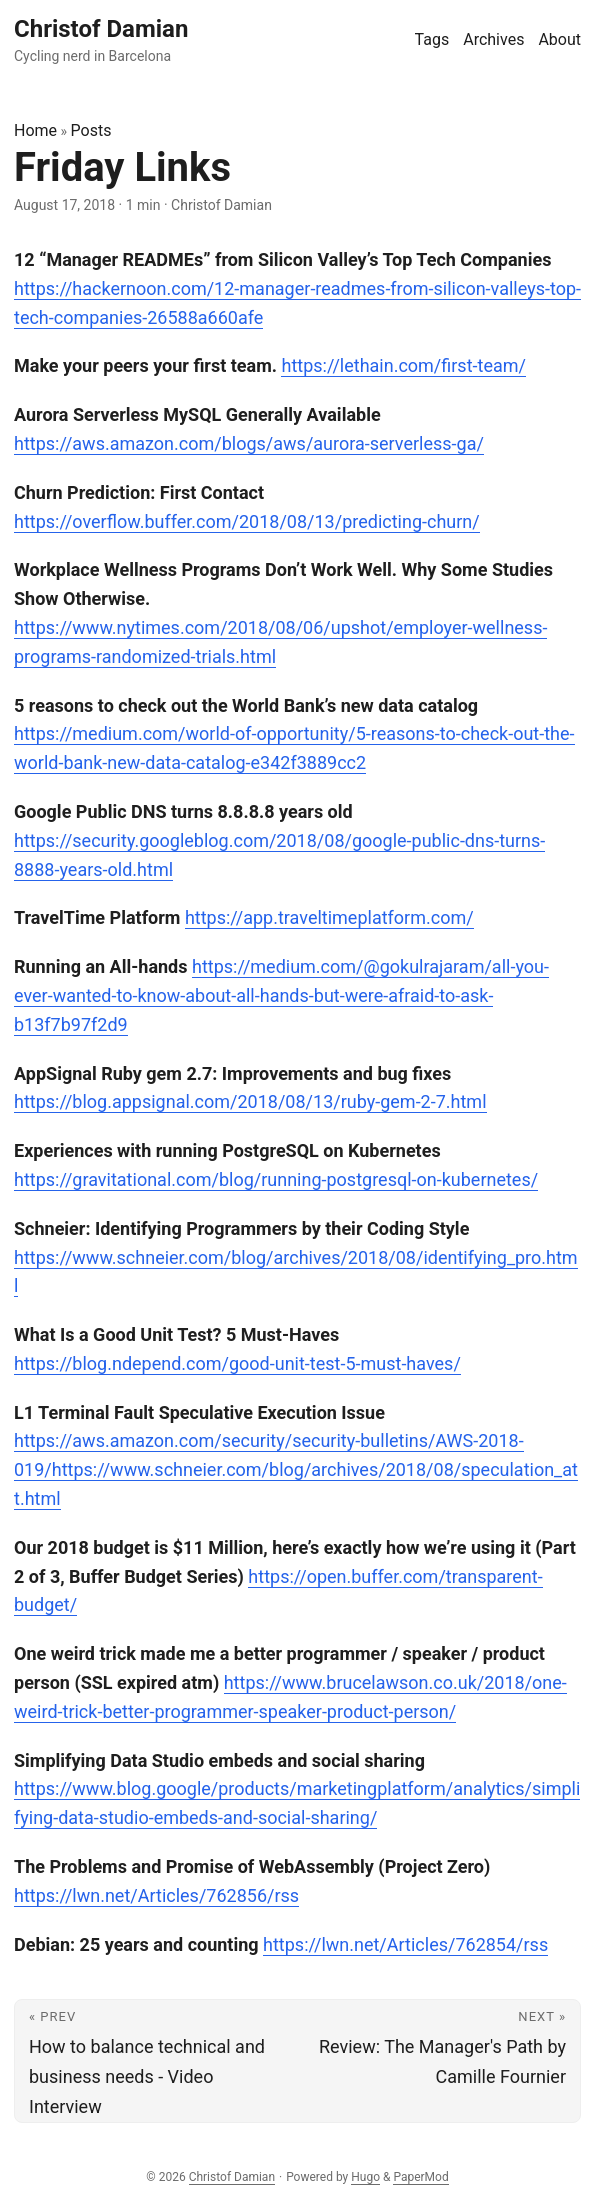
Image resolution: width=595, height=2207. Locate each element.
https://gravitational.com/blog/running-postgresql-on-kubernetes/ (276, 1179)
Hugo (365, 2177)
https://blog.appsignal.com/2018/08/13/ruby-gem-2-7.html (250, 1101)
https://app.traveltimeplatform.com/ (329, 917)
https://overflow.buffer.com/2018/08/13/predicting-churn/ (247, 521)
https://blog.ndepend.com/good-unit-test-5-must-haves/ (237, 1363)
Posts (91, 130)
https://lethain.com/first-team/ (403, 365)
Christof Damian (232, 2177)
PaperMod (420, 2177)
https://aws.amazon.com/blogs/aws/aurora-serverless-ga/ (249, 443)
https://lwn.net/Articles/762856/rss (156, 1895)
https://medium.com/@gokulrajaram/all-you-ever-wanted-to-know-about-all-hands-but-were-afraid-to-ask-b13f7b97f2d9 (281, 995)
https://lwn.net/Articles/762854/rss (405, 1944)
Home (35, 130)
